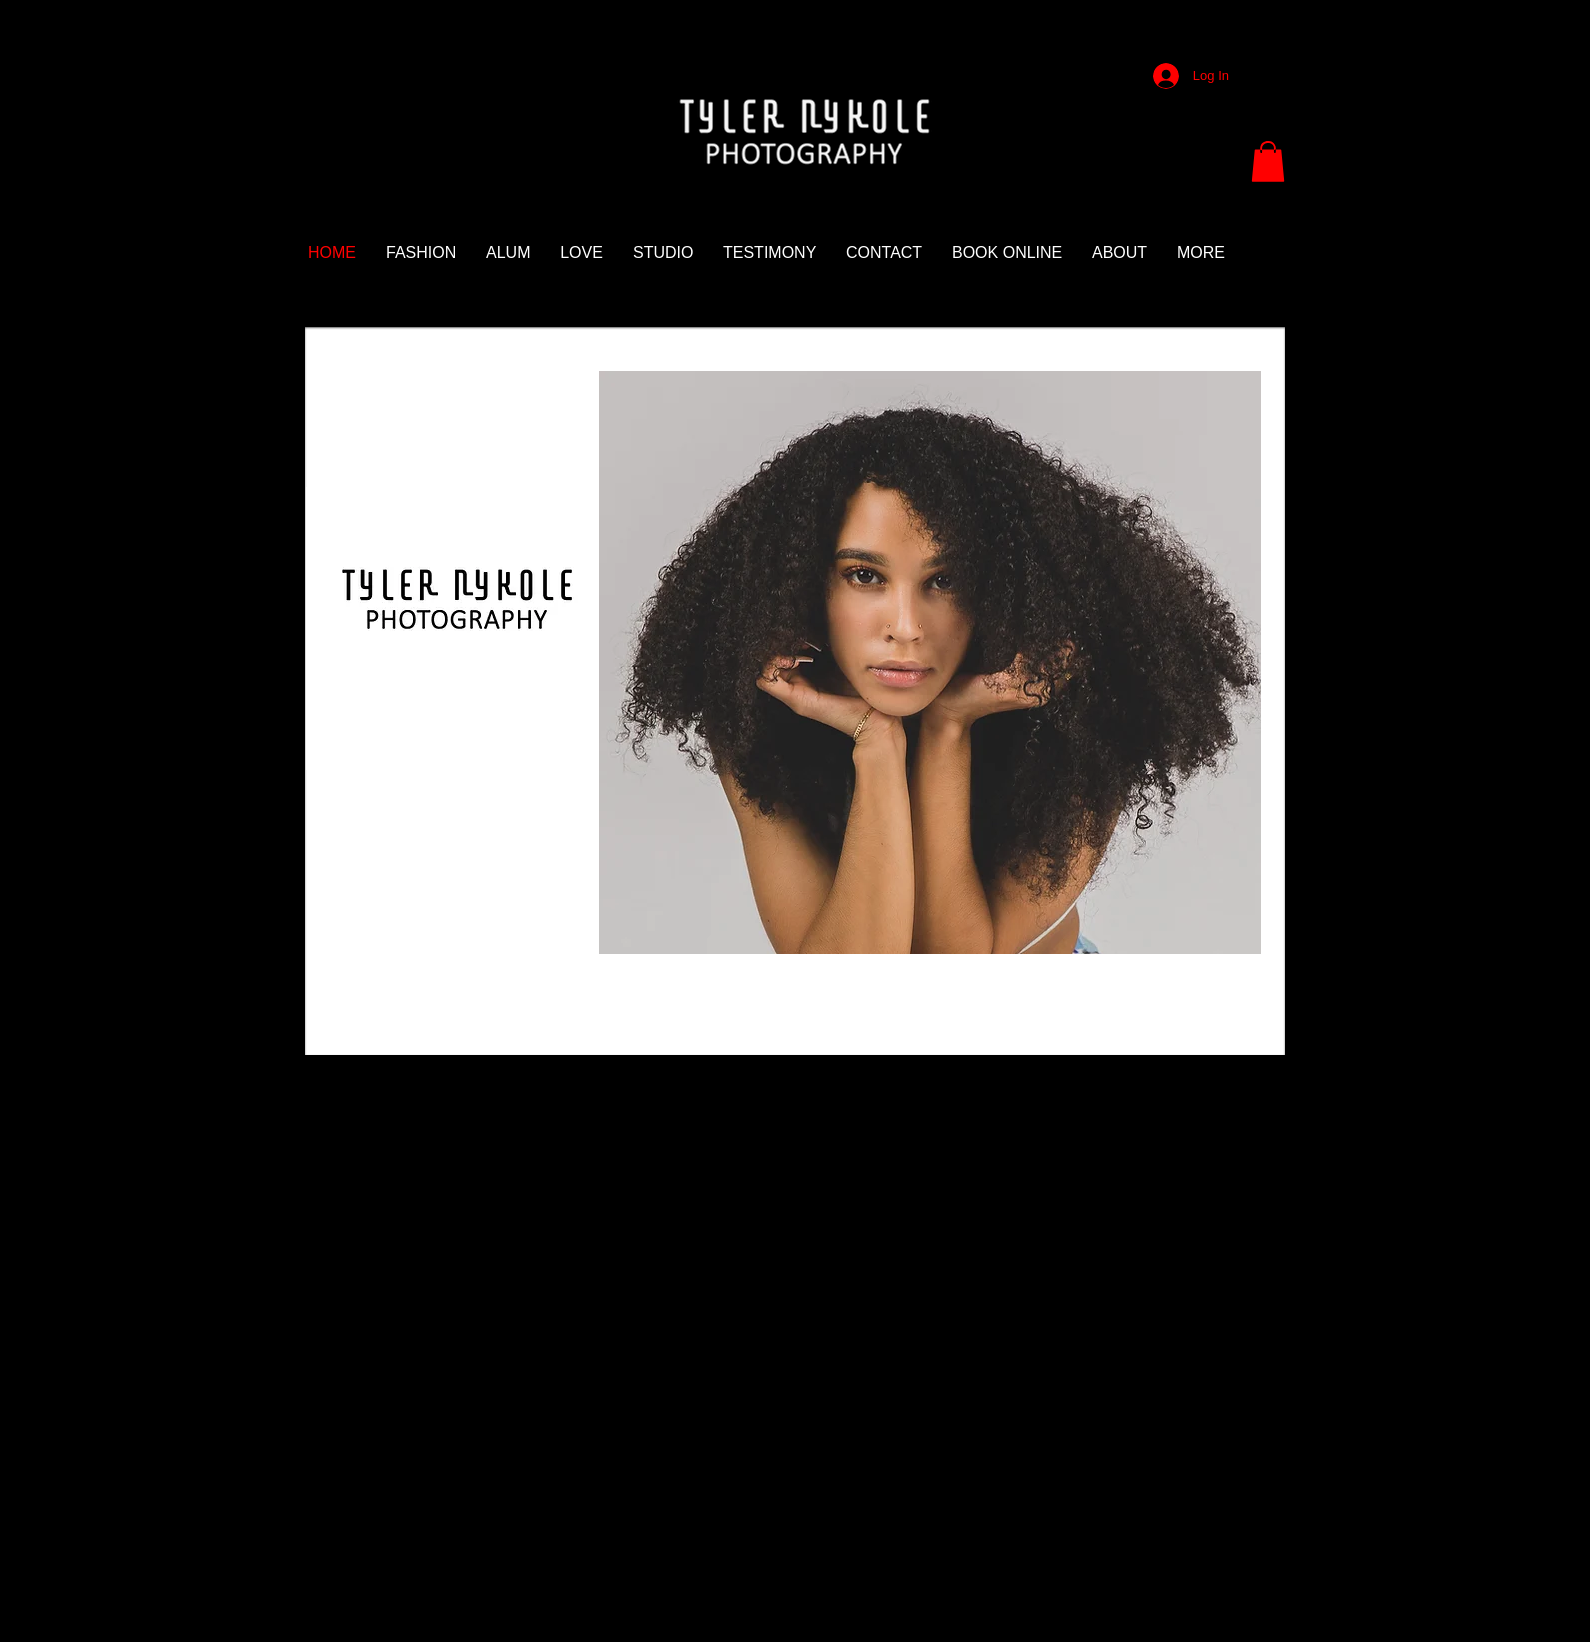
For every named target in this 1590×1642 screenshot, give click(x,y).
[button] (1268, 161)
